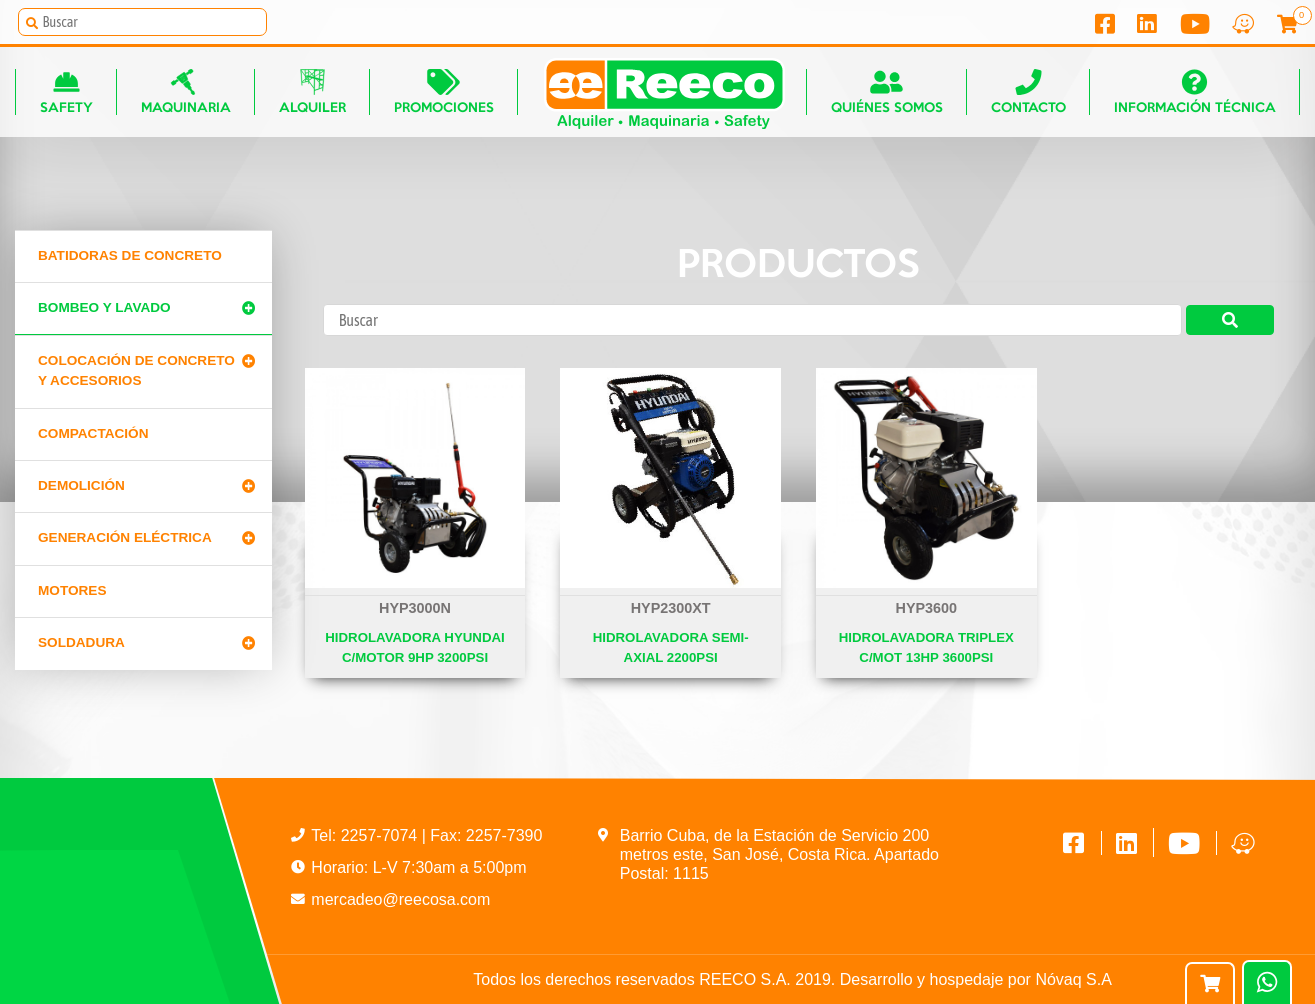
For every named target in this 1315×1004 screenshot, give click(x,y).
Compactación (93, 433)
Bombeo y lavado (104, 307)
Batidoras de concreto (130, 255)
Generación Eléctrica (125, 537)
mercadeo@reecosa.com (400, 899)
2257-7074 (381, 835)
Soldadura (81, 642)
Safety (66, 91)
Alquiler (312, 91)
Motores (72, 590)
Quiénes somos (887, 91)
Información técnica (1195, 91)
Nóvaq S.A (1073, 979)
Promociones (444, 91)
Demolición (81, 485)
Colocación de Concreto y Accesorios (136, 370)
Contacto (1028, 91)
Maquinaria (186, 91)
